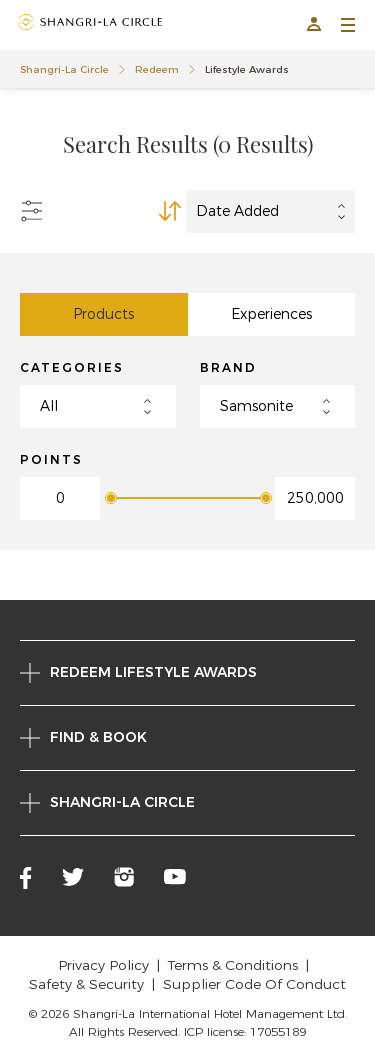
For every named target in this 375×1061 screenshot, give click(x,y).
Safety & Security (86, 984)
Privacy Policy (103, 965)
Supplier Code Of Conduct (254, 984)
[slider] (110, 498)
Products (103, 314)
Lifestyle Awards (247, 69)
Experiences (271, 314)
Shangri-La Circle (64, 69)
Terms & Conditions (233, 965)
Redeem (157, 69)
